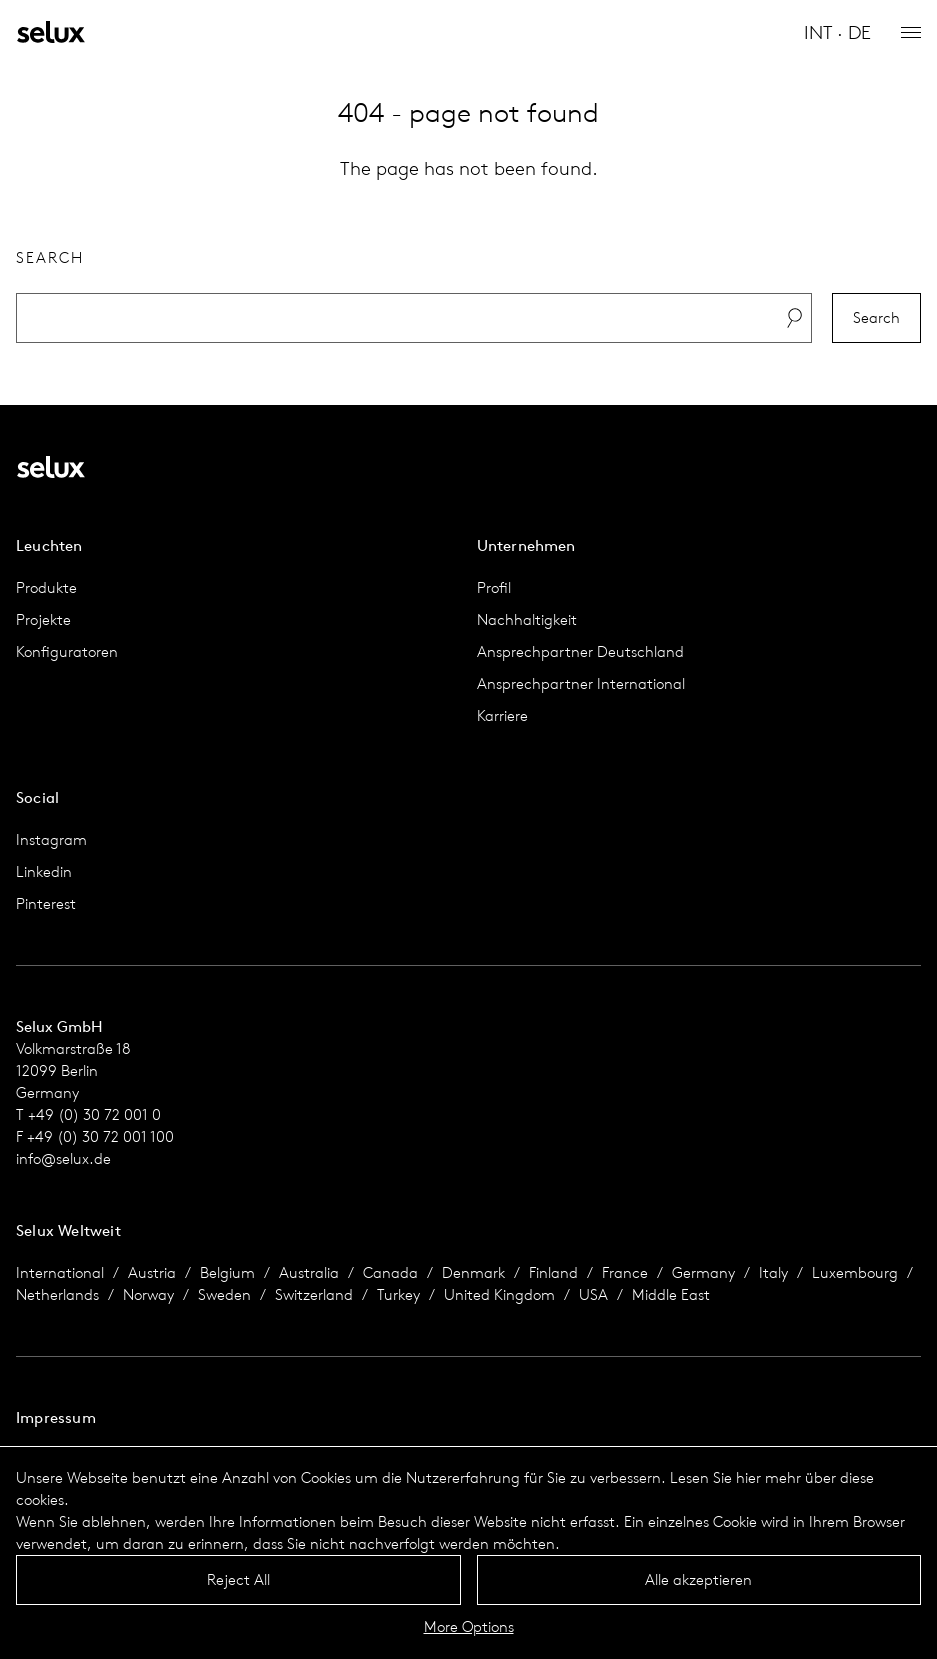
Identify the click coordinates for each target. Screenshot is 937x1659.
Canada (390, 1272)
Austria (152, 1272)
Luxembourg (855, 1272)
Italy (773, 1272)
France (625, 1272)
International (60, 1272)
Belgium (227, 1272)
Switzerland (314, 1294)
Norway (148, 1294)
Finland (553, 1272)
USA (593, 1294)
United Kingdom (499, 1294)
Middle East (671, 1294)
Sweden (224, 1294)
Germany (703, 1272)
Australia (309, 1272)
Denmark (473, 1272)
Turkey (398, 1294)
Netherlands (57, 1294)
